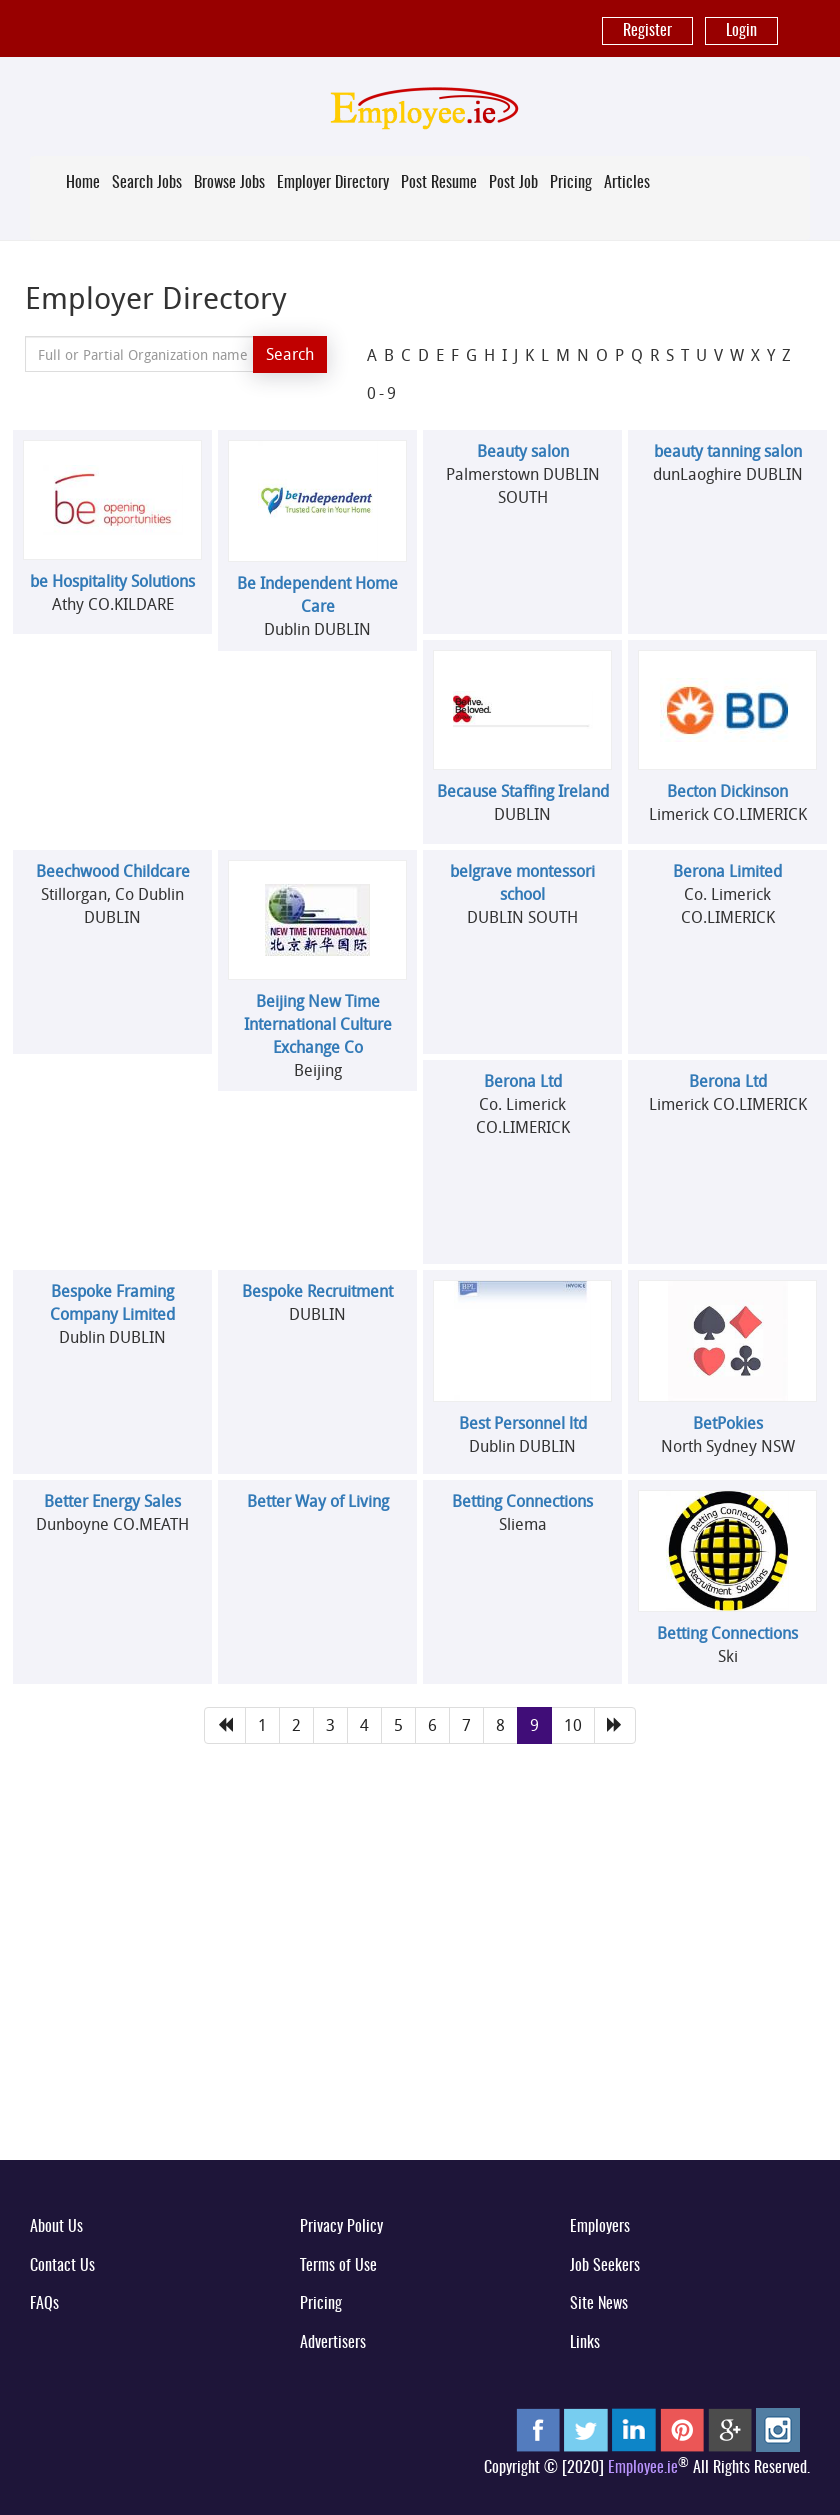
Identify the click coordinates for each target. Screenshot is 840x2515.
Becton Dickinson (727, 791)
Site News (599, 2304)
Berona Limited (727, 871)
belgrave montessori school (522, 882)
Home (83, 183)
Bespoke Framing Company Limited (112, 1302)
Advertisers (333, 2343)
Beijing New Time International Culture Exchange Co (318, 1024)
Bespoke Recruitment (317, 1291)
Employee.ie (643, 2468)
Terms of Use (338, 2266)
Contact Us (62, 2266)
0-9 (383, 393)
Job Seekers (605, 2266)
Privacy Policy (341, 2227)
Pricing (571, 183)
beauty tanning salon (728, 451)
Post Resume (439, 183)
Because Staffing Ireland (523, 791)
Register (647, 31)
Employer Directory (333, 183)
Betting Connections (522, 1501)
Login (741, 31)
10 (573, 1725)
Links (585, 2343)
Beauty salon (523, 451)
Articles (627, 183)
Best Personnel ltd (523, 1423)
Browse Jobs (229, 183)
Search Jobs (147, 183)
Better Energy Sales (112, 1501)
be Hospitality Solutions (112, 581)
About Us (56, 2227)
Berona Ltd (523, 1081)
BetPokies (728, 1423)
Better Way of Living (318, 1501)
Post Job (513, 183)
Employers (600, 2227)
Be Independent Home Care (317, 594)
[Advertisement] (420, 1988)
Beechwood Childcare (113, 871)
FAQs (44, 2304)
